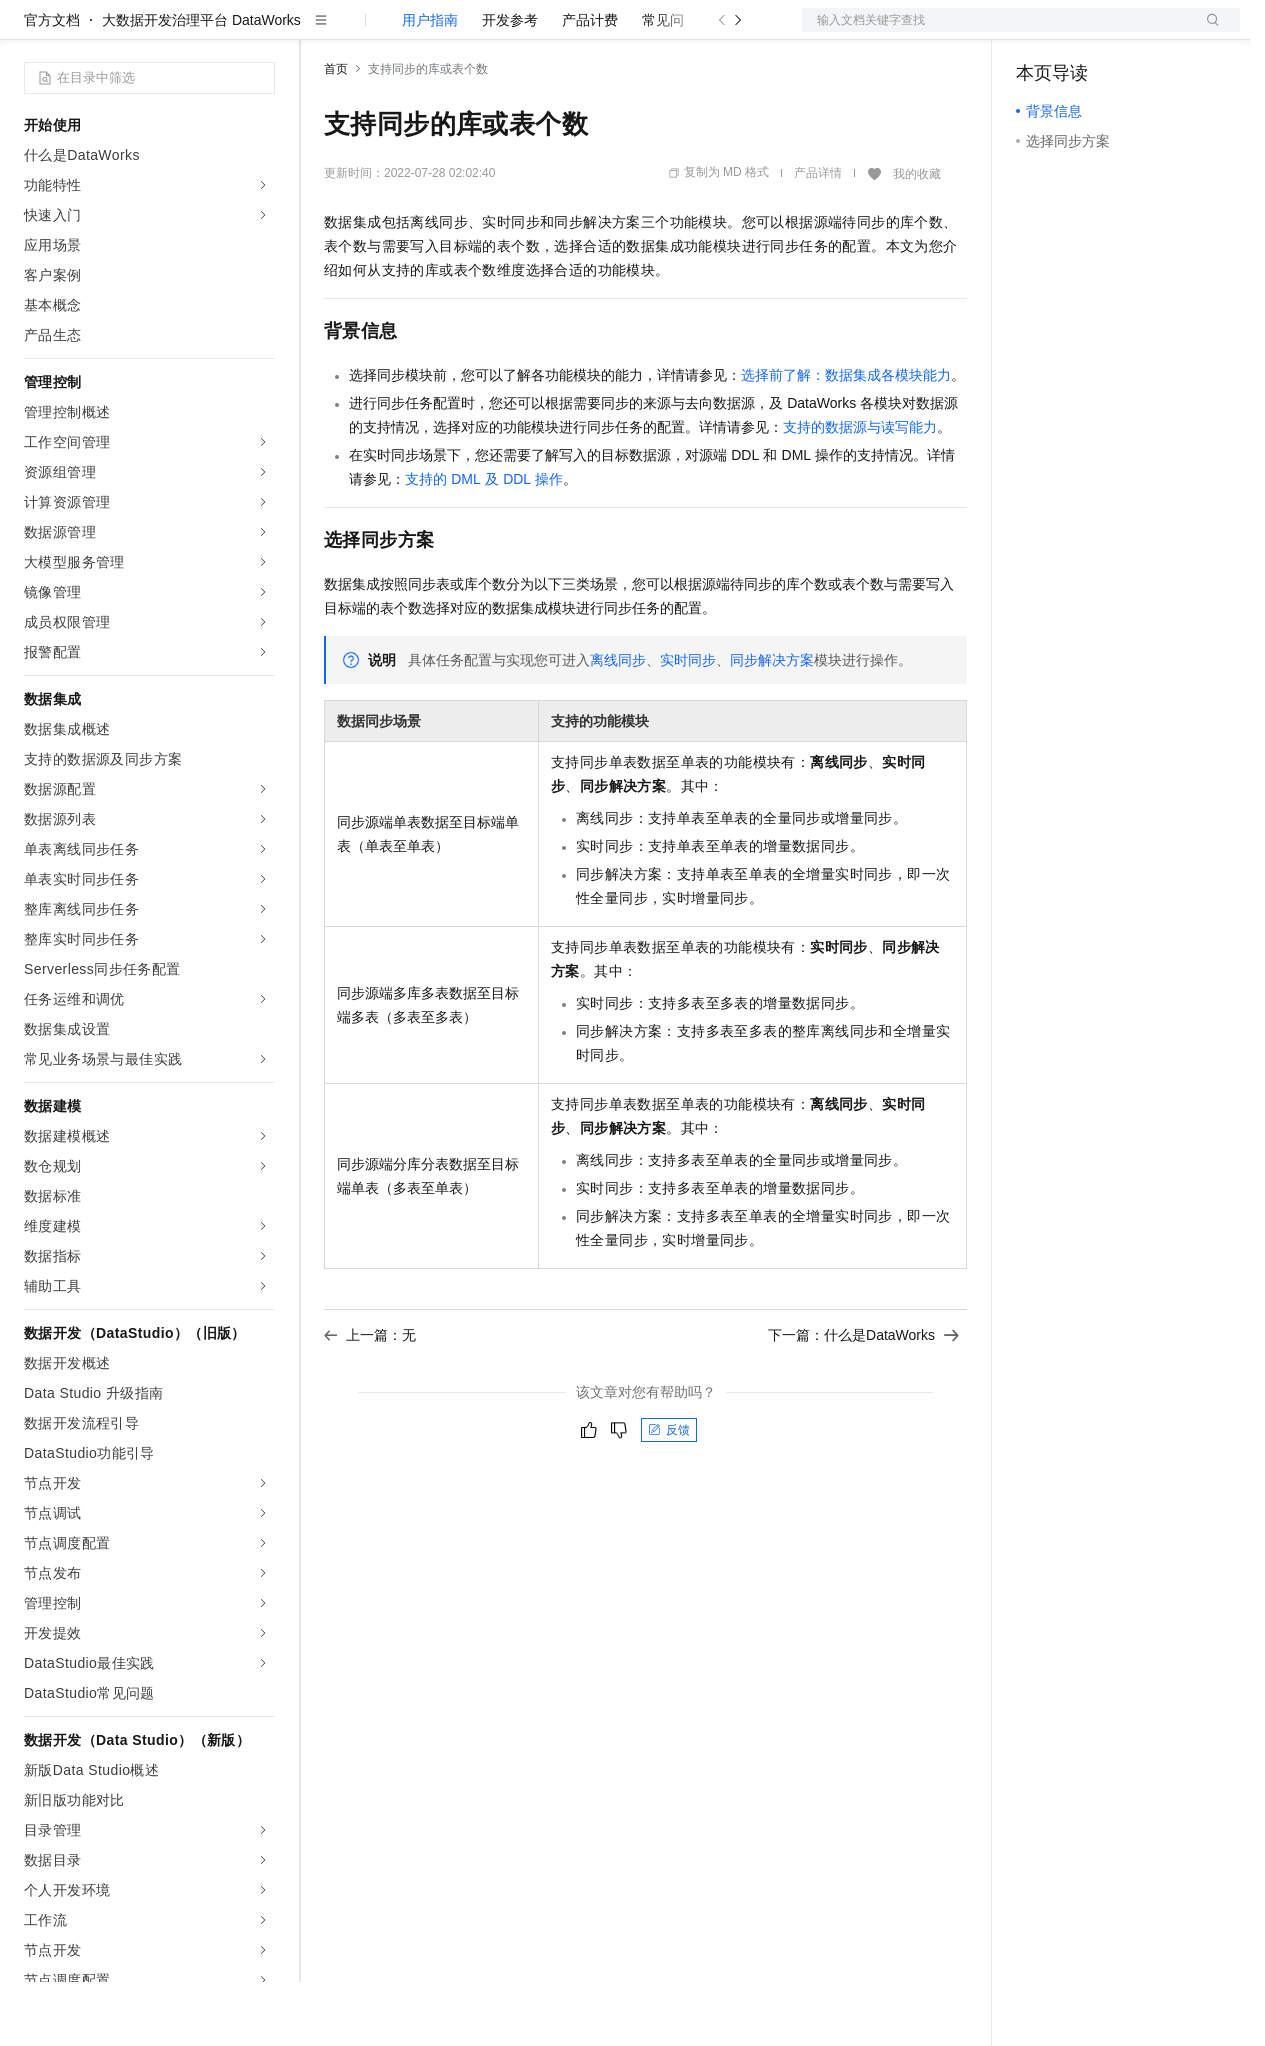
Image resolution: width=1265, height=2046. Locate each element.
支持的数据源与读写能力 (860, 491)
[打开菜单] (32, 32)
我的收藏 (917, 238)
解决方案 (322, 32)
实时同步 (688, 724)
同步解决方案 (772, 724)
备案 (1038, 32)
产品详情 (818, 237)
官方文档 (52, 84)
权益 (384, 32)
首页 (336, 133)
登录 (1207, 32)
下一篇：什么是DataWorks (863, 1399)
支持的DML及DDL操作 (484, 543)
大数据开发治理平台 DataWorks (201, 84)
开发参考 (510, 84)
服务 (590, 32)
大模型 (205, 32)
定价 (432, 32)
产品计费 (590, 84)
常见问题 (670, 84)
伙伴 (542, 32)
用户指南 (430, 84)
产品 (260, 32)
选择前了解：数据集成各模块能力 (846, 439)
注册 (1134, 32)
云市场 (487, 32)
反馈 (669, 1494)
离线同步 (618, 724)
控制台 (1086, 32)
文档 (996, 32)
